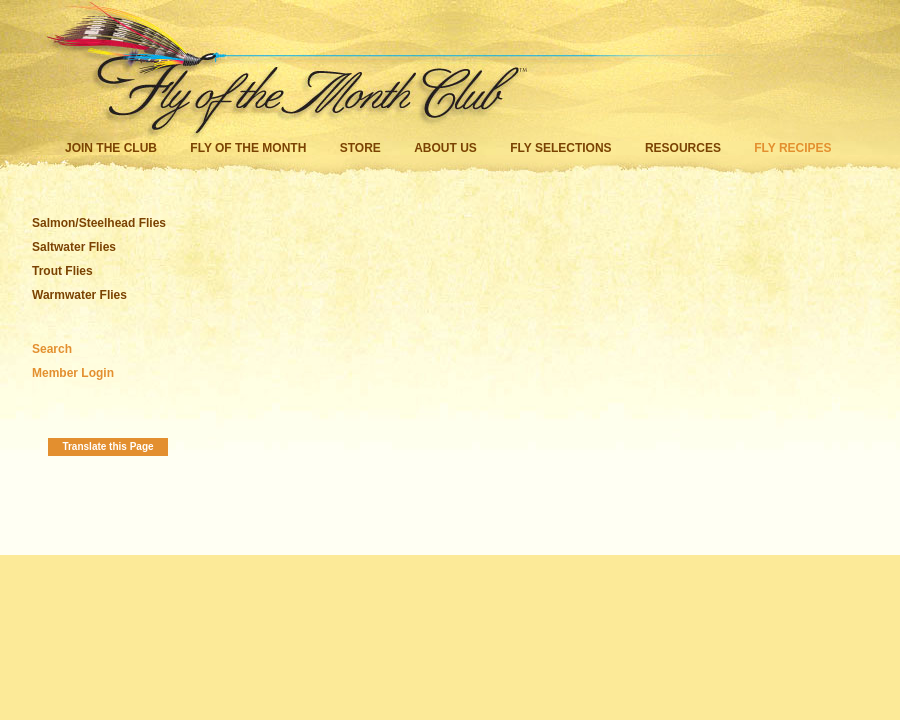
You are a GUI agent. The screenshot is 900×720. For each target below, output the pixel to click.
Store (360, 148)
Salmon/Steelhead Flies (99, 223)
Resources (683, 148)
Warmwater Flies (79, 295)
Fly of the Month (248, 148)
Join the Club (111, 148)
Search (52, 349)
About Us (445, 148)
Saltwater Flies (74, 247)
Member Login (73, 373)
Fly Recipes (792, 148)
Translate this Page (107, 446)
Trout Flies (62, 271)
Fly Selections (562, 148)
